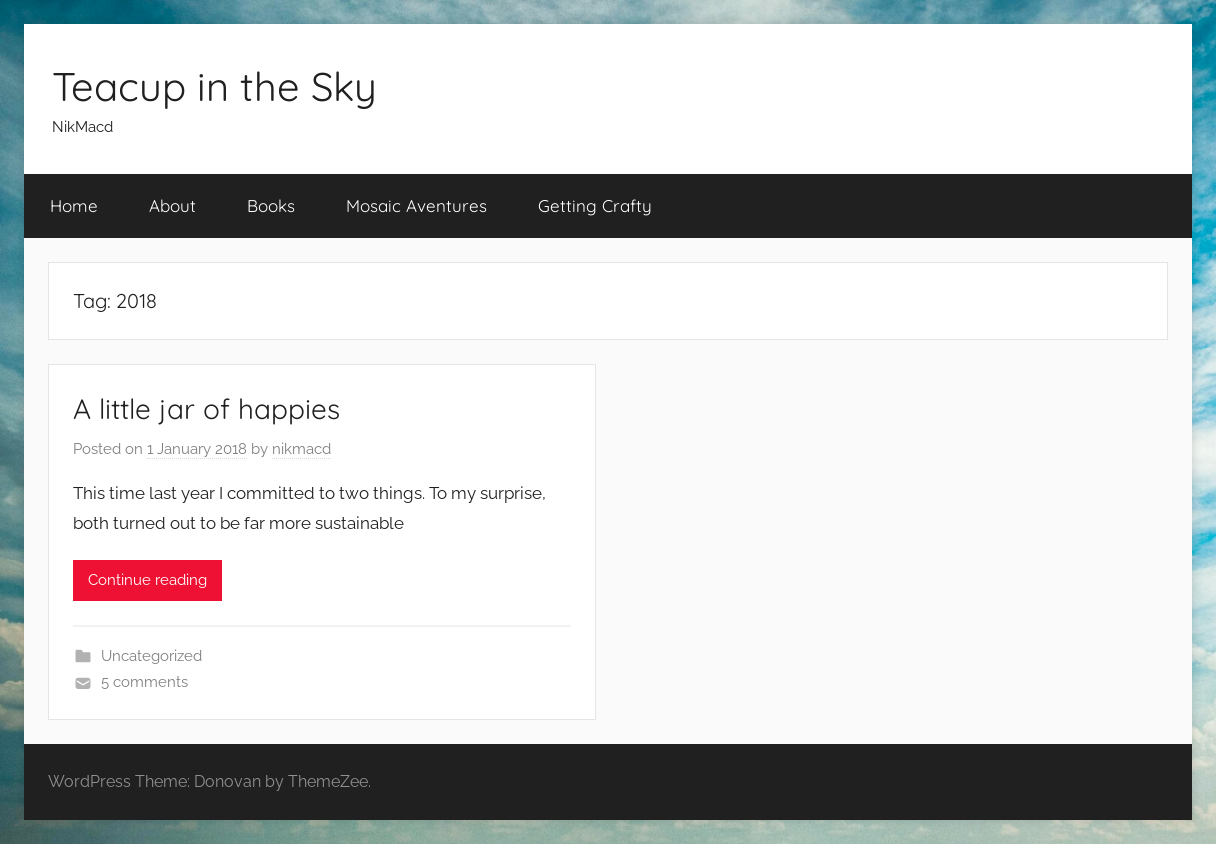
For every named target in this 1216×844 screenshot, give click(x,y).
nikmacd (301, 449)
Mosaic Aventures (416, 205)
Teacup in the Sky (214, 86)
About (172, 205)
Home (74, 205)
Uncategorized (151, 656)
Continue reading (147, 580)
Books (271, 205)
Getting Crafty (595, 205)
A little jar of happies (206, 408)
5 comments (144, 682)
